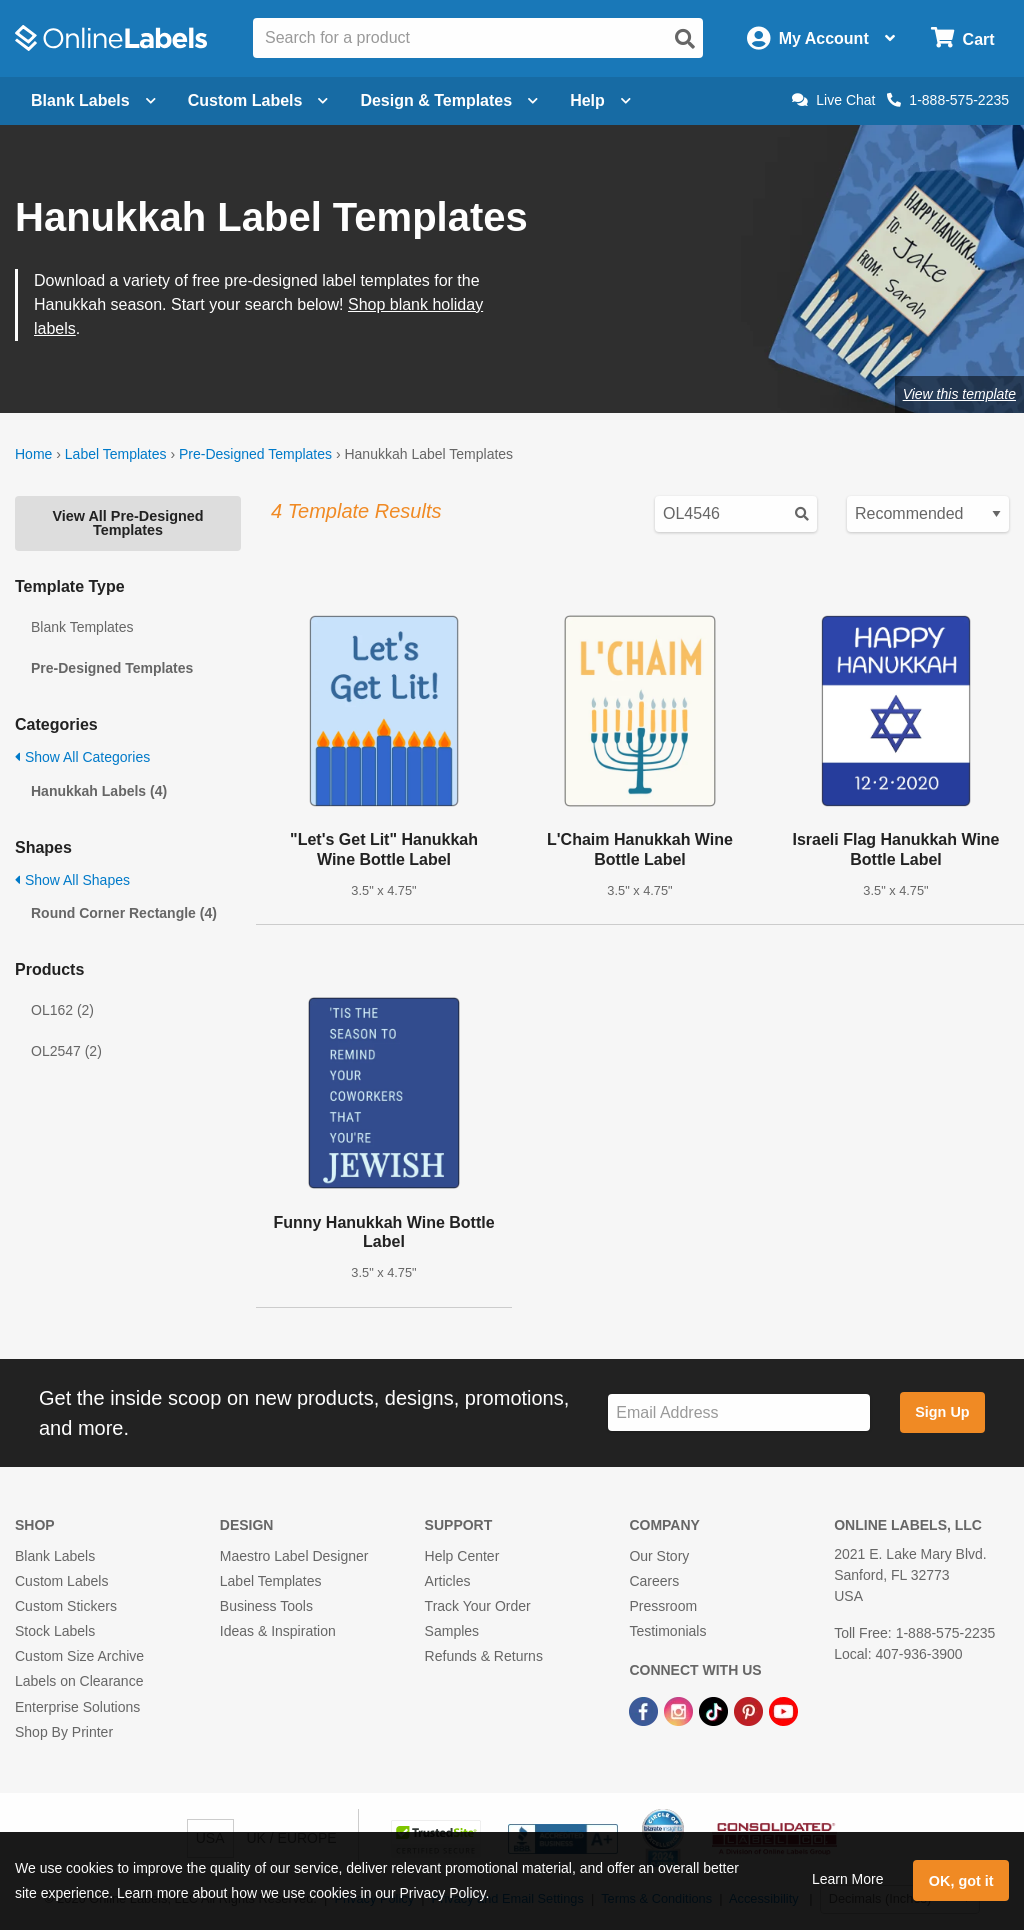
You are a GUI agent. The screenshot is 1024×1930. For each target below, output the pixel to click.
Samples (452, 1631)
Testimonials (667, 1631)
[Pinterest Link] (750, 1710)
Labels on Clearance (79, 1681)
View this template (959, 394)
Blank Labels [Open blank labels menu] (93, 100)
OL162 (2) (62, 1010)
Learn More (848, 1879)
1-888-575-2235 (948, 100)
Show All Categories (82, 757)
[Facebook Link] (645, 1710)
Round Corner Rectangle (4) (124, 913)
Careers (654, 1581)
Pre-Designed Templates (255, 454)
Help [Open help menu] (600, 100)
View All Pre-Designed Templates (127, 523)
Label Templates (116, 454)
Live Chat (833, 100)
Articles (448, 1581)
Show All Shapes (72, 880)
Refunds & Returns (484, 1656)
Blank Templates (82, 627)
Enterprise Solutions (77, 1707)
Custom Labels (61, 1581)
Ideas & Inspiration (278, 1631)
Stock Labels (55, 1631)
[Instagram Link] (680, 1710)
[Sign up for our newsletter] (739, 1412)
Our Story (659, 1556)
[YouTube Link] (783, 1710)
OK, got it (961, 1881)
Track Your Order (478, 1606)
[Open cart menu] (962, 38)
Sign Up (942, 1412)
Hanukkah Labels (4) (99, 791)
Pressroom (663, 1606)
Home (33, 454)
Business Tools (266, 1606)
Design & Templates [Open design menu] (449, 100)
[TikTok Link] (715, 1710)
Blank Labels (55, 1556)
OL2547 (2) (66, 1051)
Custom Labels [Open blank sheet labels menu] (258, 100)
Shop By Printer (64, 1732)
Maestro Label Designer (294, 1556)
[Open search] (685, 39)
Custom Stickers (66, 1606)
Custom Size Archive (79, 1656)
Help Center (462, 1556)
